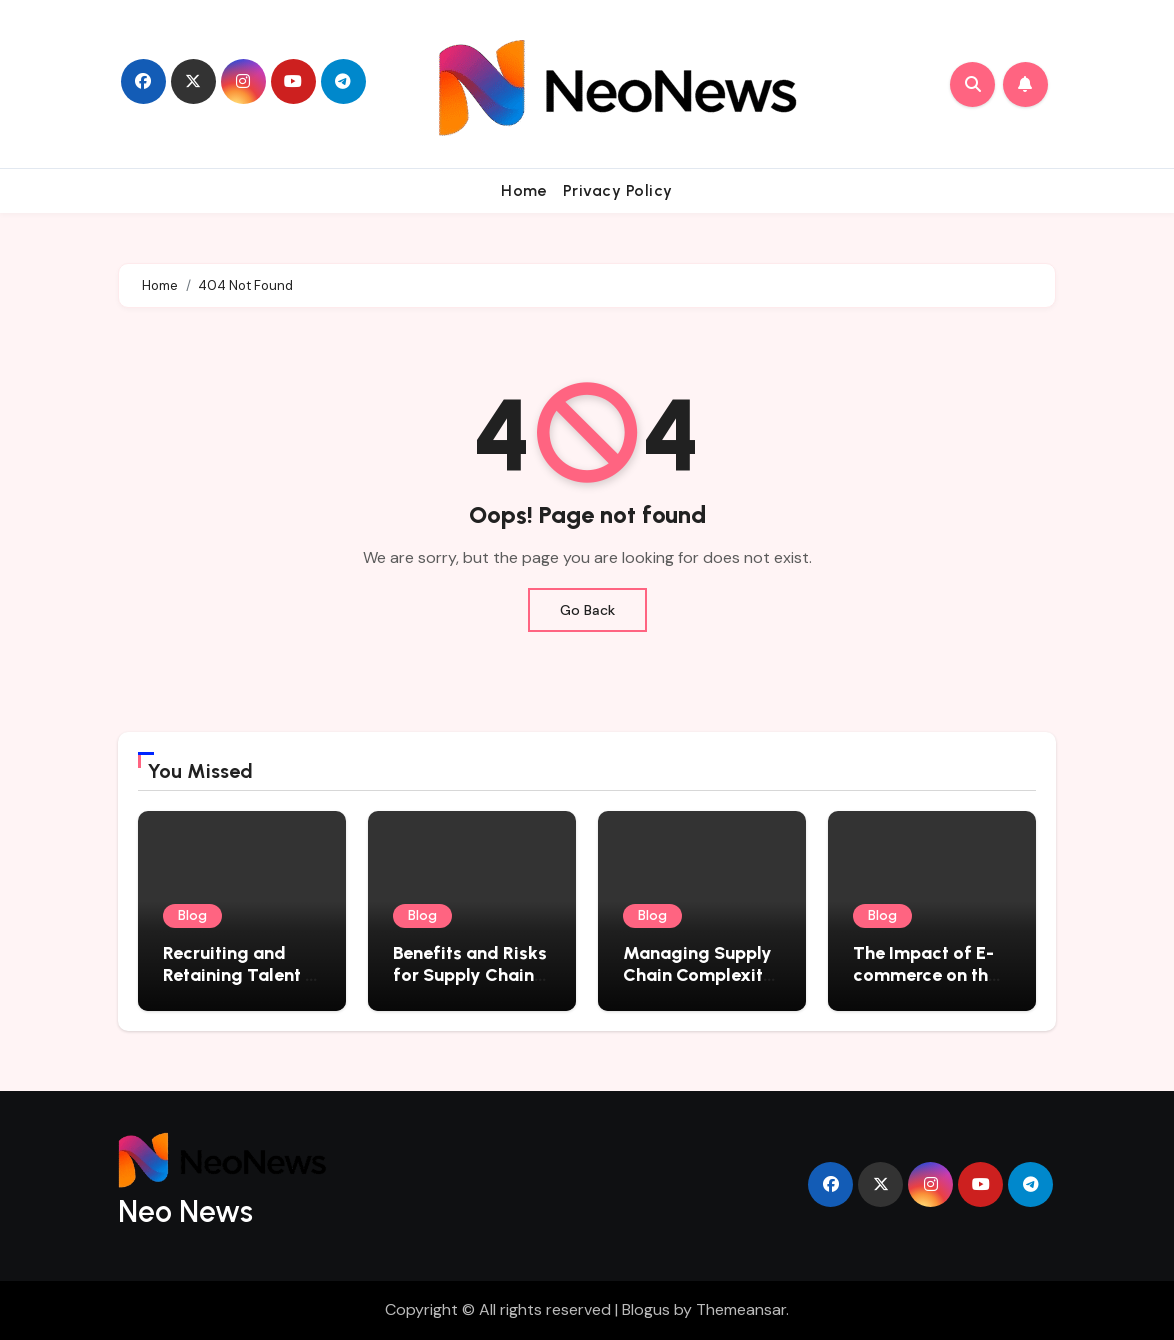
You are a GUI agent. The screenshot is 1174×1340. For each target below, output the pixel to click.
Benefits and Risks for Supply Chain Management (470, 974)
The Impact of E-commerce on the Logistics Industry (928, 974)
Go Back (587, 610)
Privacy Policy (618, 190)
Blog (192, 915)
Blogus (646, 1309)
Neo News (185, 1211)
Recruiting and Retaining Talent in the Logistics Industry (241, 985)
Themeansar (741, 1309)
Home (524, 190)
